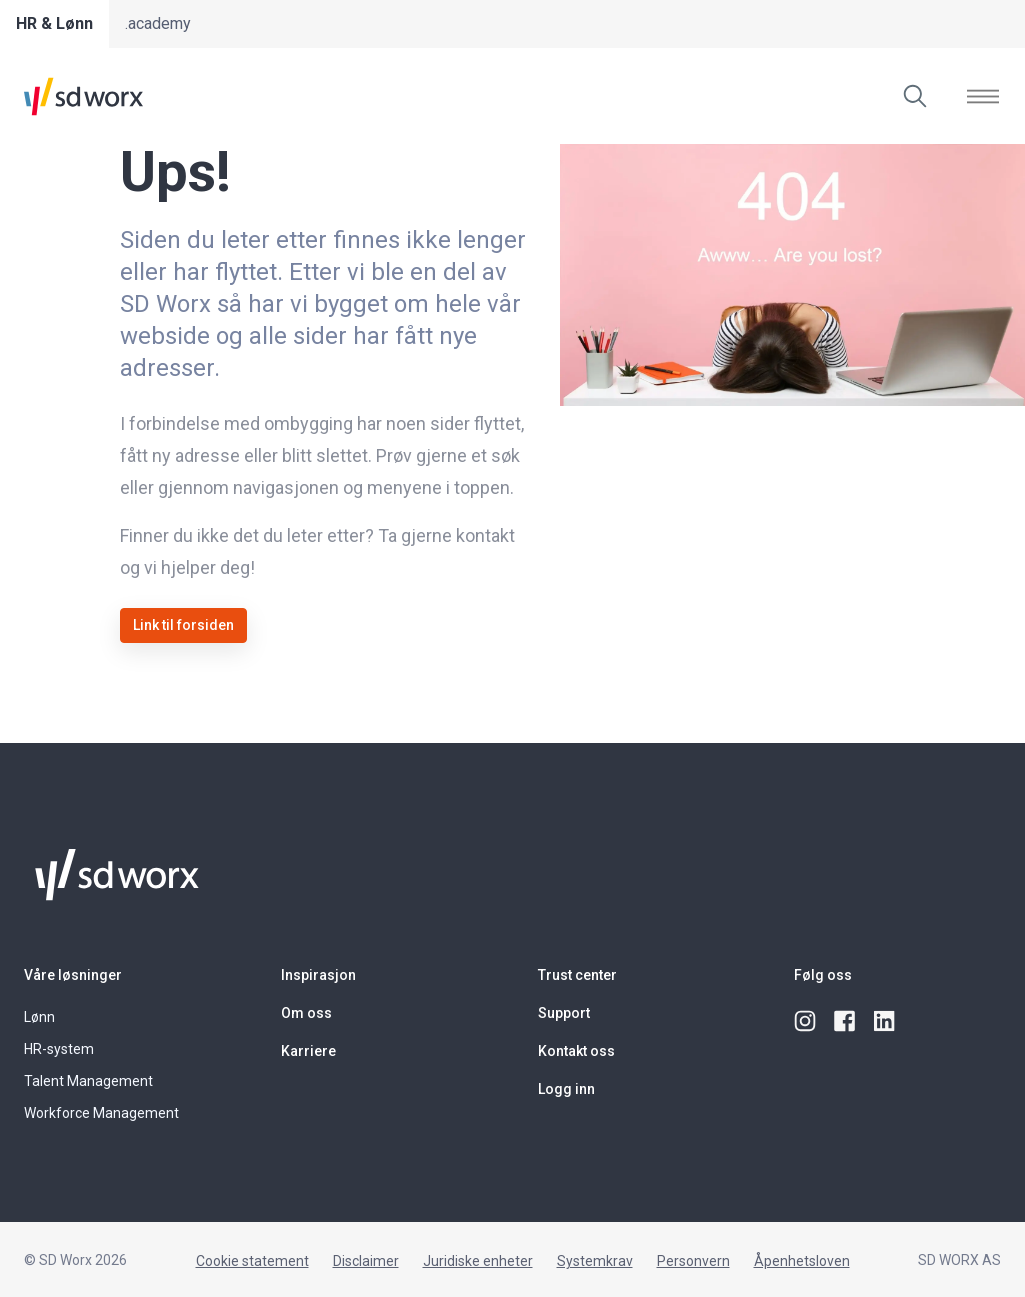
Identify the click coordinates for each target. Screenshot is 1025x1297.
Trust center (577, 975)
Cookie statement (252, 1261)
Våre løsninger (73, 975)
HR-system (59, 1049)
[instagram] (806, 1022)
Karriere (308, 1051)
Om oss (306, 1013)
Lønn (39, 1017)
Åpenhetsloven (802, 1261)
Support (564, 1013)
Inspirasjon (318, 975)
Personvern (693, 1261)
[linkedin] (886, 1022)
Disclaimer (366, 1261)
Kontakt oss (576, 1051)
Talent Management (88, 1081)
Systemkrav (595, 1261)
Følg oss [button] (823, 975)
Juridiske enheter (478, 1261)
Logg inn (566, 1089)
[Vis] (983, 96)
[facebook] (846, 1022)
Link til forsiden (183, 625)
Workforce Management (101, 1113)
